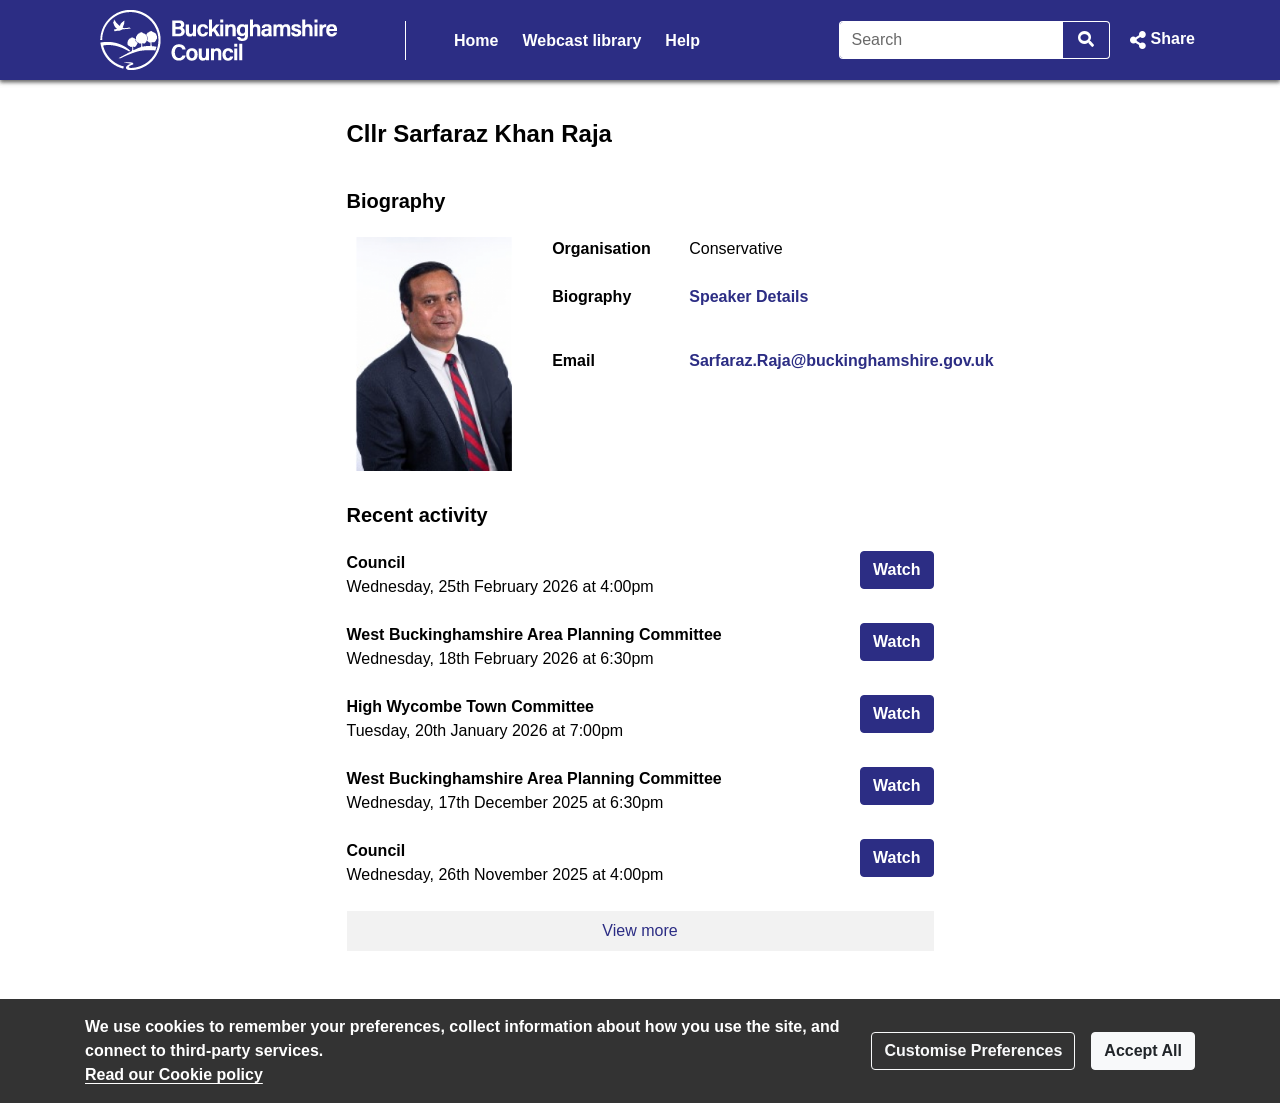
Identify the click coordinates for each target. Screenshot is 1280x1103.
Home (476, 40)
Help (682, 40)
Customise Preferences (973, 1050)
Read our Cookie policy (174, 1074)
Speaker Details (748, 296)
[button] (1160, 40)
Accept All (1143, 1050)
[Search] (951, 40)
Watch (903, 567)
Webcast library (581, 40)
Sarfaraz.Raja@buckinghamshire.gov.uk (841, 360)
